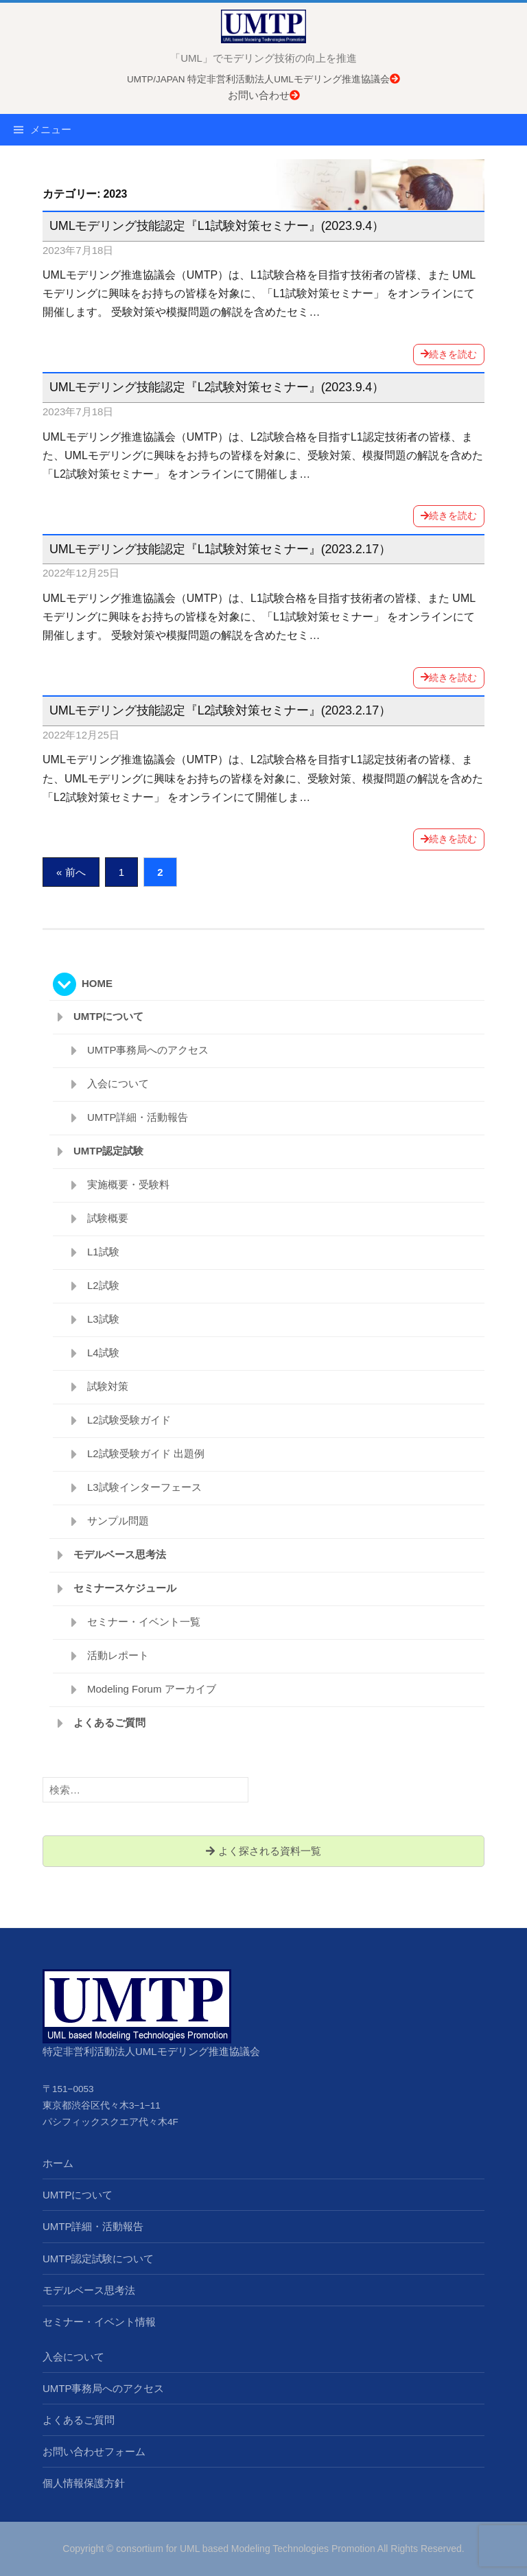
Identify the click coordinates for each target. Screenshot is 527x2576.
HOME (97, 983)
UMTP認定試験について (98, 2258)
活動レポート (118, 1655)
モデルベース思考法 (119, 1554)
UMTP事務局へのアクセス (148, 1050)
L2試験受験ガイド (129, 1420)
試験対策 (107, 1386)
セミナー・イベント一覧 (143, 1621)
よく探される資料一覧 (263, 1851)
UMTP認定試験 (108, 1151)
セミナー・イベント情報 (99, 2322)
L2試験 (103, 1285)
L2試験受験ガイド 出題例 (145, 1453)
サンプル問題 (118, 1521)
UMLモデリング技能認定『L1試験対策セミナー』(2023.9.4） (216, 226)
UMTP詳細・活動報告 (138, 1117)
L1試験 (103, 1251)
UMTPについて (108, 1016)
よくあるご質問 (109, 1722)
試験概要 (107, 1218)
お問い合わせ (264, 95)
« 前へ (71, 872)
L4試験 (103, 1352)
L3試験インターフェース (144, 1487)
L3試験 (103, 1319)
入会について (118, 1083)
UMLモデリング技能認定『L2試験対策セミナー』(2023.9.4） (216, 387)
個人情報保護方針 (84, 2483)
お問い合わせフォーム (94, 2451)
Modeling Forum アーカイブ (151, 1689)
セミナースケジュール (124, 1588)
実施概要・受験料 (128, 1184)
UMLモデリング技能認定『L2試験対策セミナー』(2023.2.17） (220, 710)
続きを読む (449, 354)
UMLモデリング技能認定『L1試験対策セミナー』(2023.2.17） (220, 549)
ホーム (58, 2163)
